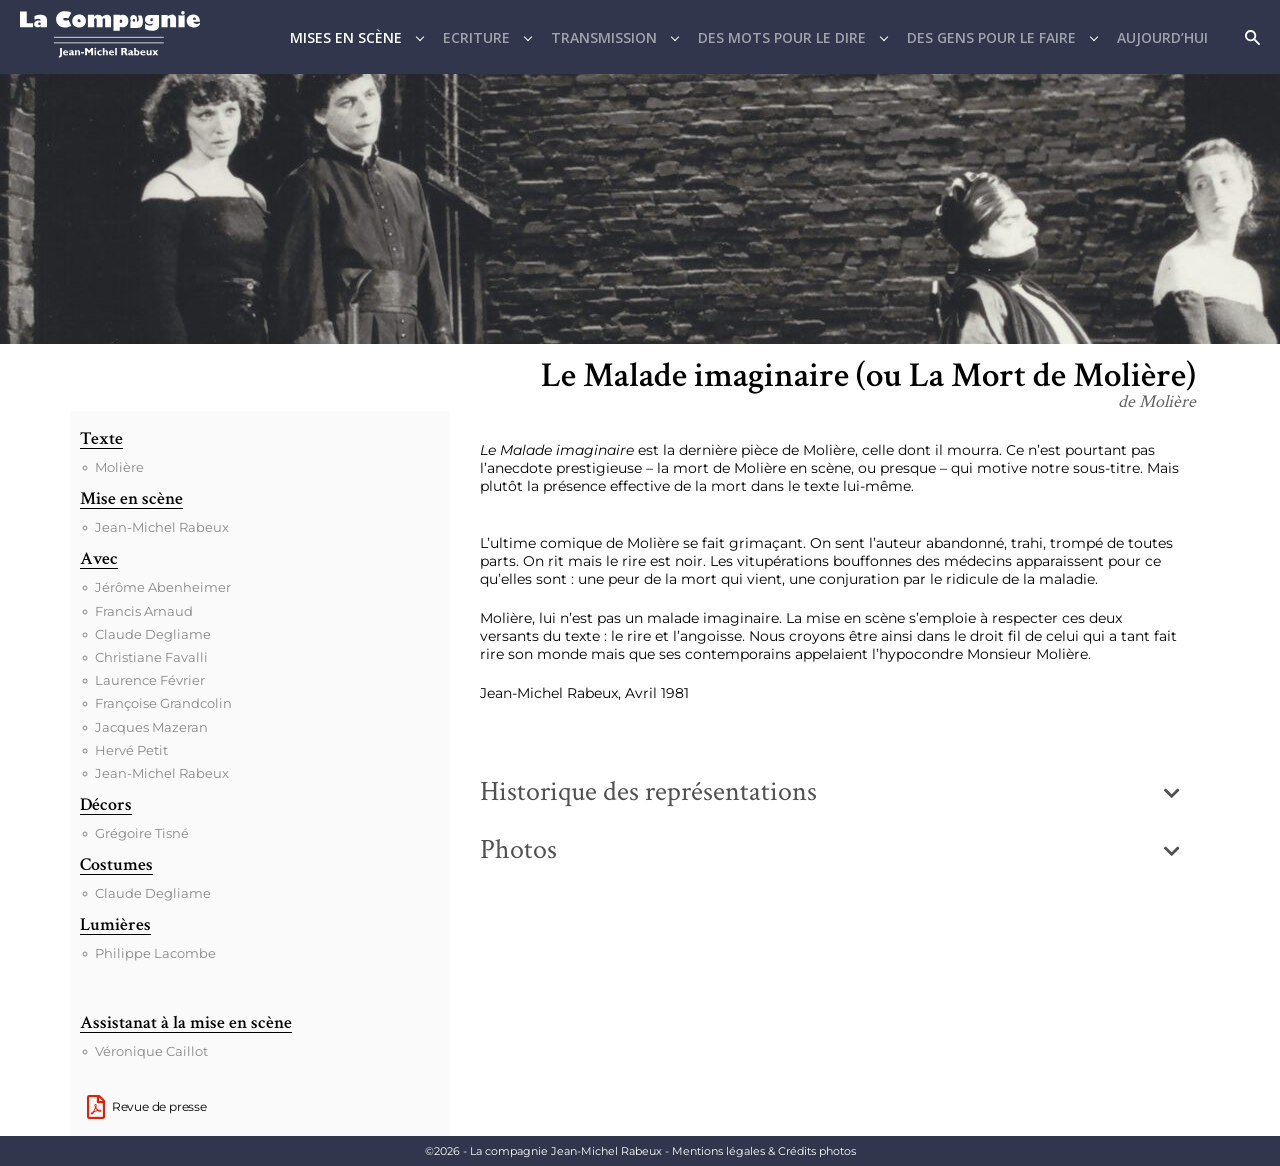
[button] (830, 792)
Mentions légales (764, 1151)
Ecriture (476, 37)
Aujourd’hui (1162, 37)
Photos (518, 849)
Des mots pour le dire (782, 37)
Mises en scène (346, 37)
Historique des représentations (648, 791)
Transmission (604, 37)
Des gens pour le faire (991, 37)
